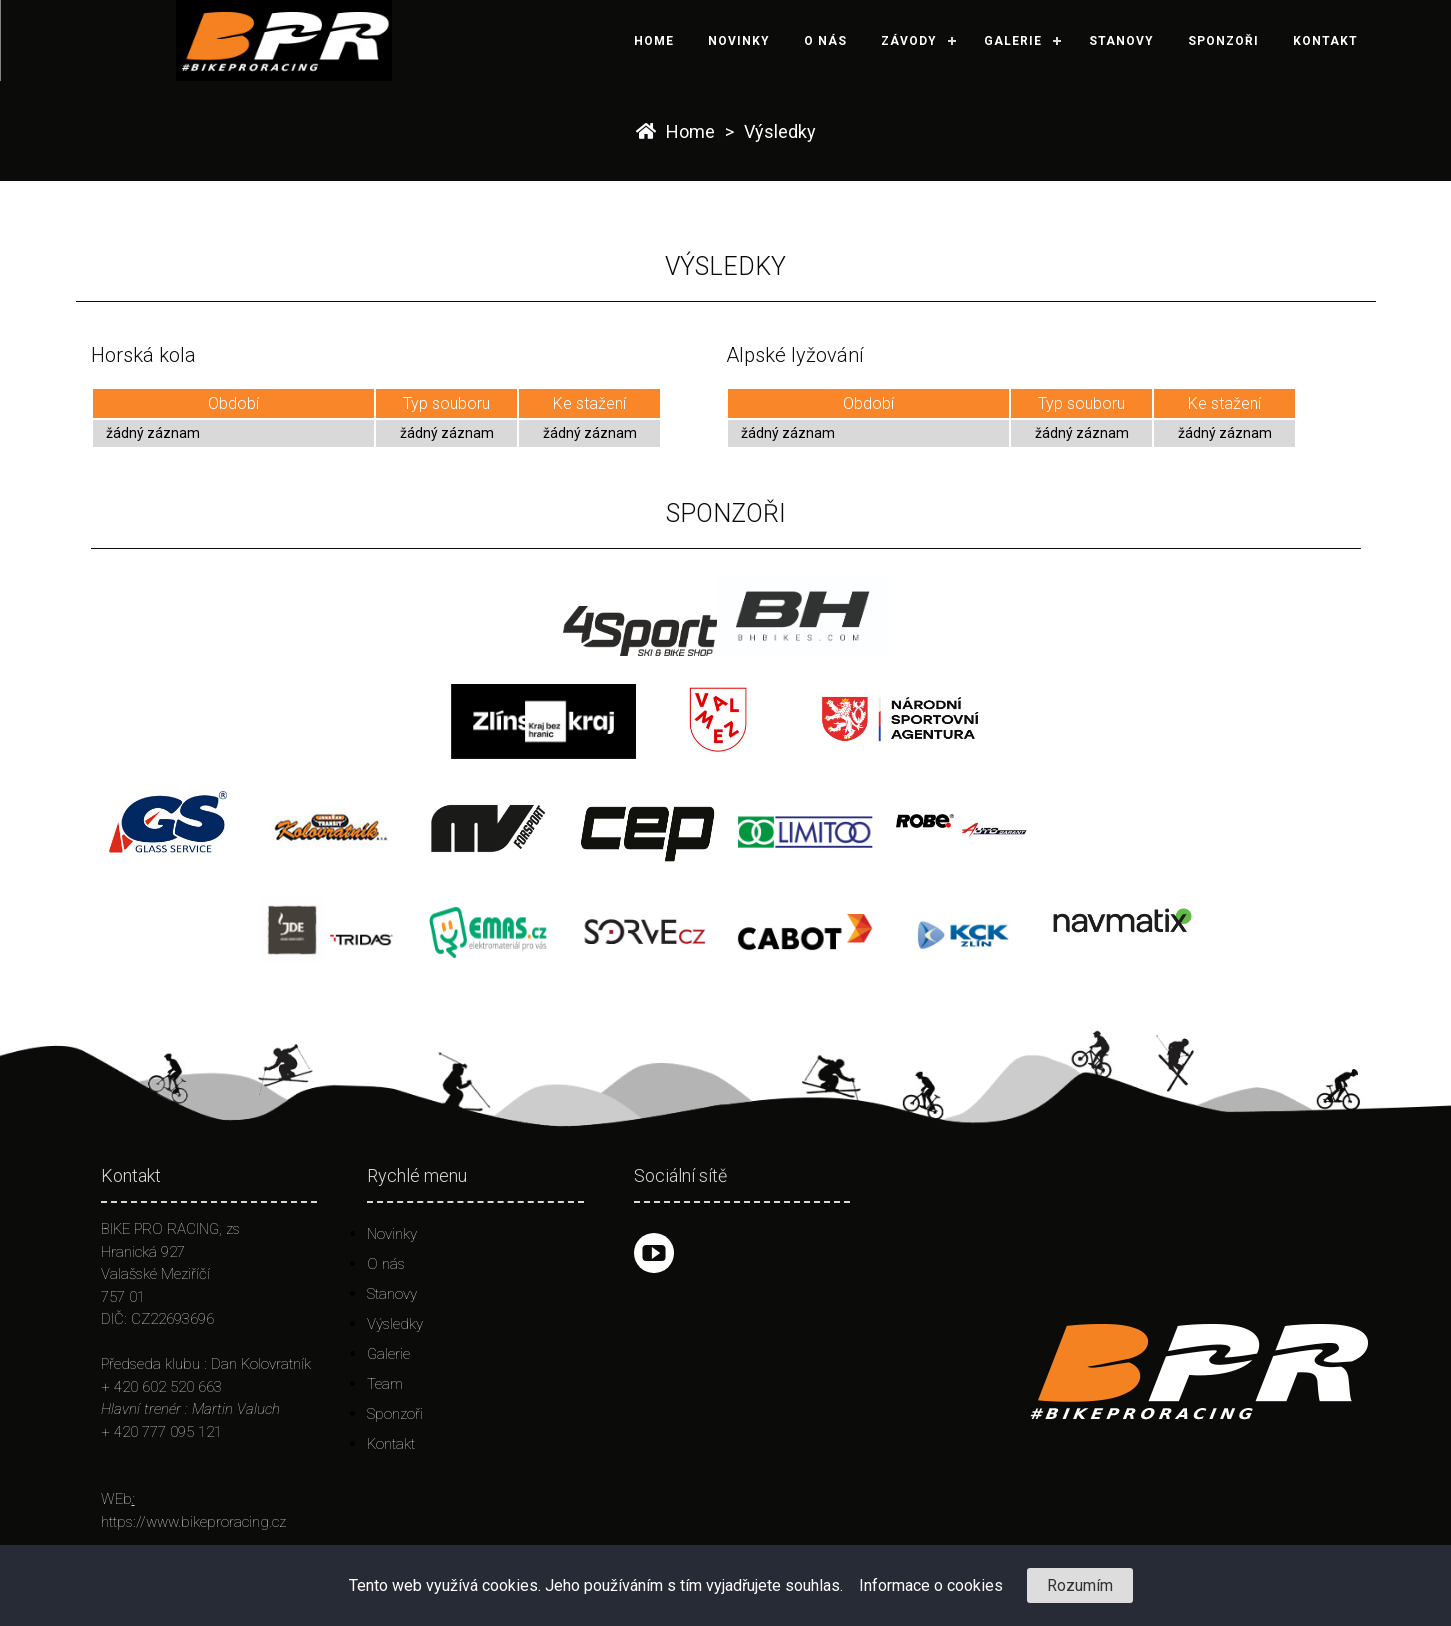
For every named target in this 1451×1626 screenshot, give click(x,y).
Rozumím (1080, 1585)
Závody (909, 41)
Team (385, 1384)
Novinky (739, 41)
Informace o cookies (931, 1585)
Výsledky (780, 131)
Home (654, 41)
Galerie (1013, 41)
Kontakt (1325, 41)
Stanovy (1121, 41)
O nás (825, 41)
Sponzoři (1223, 41)
